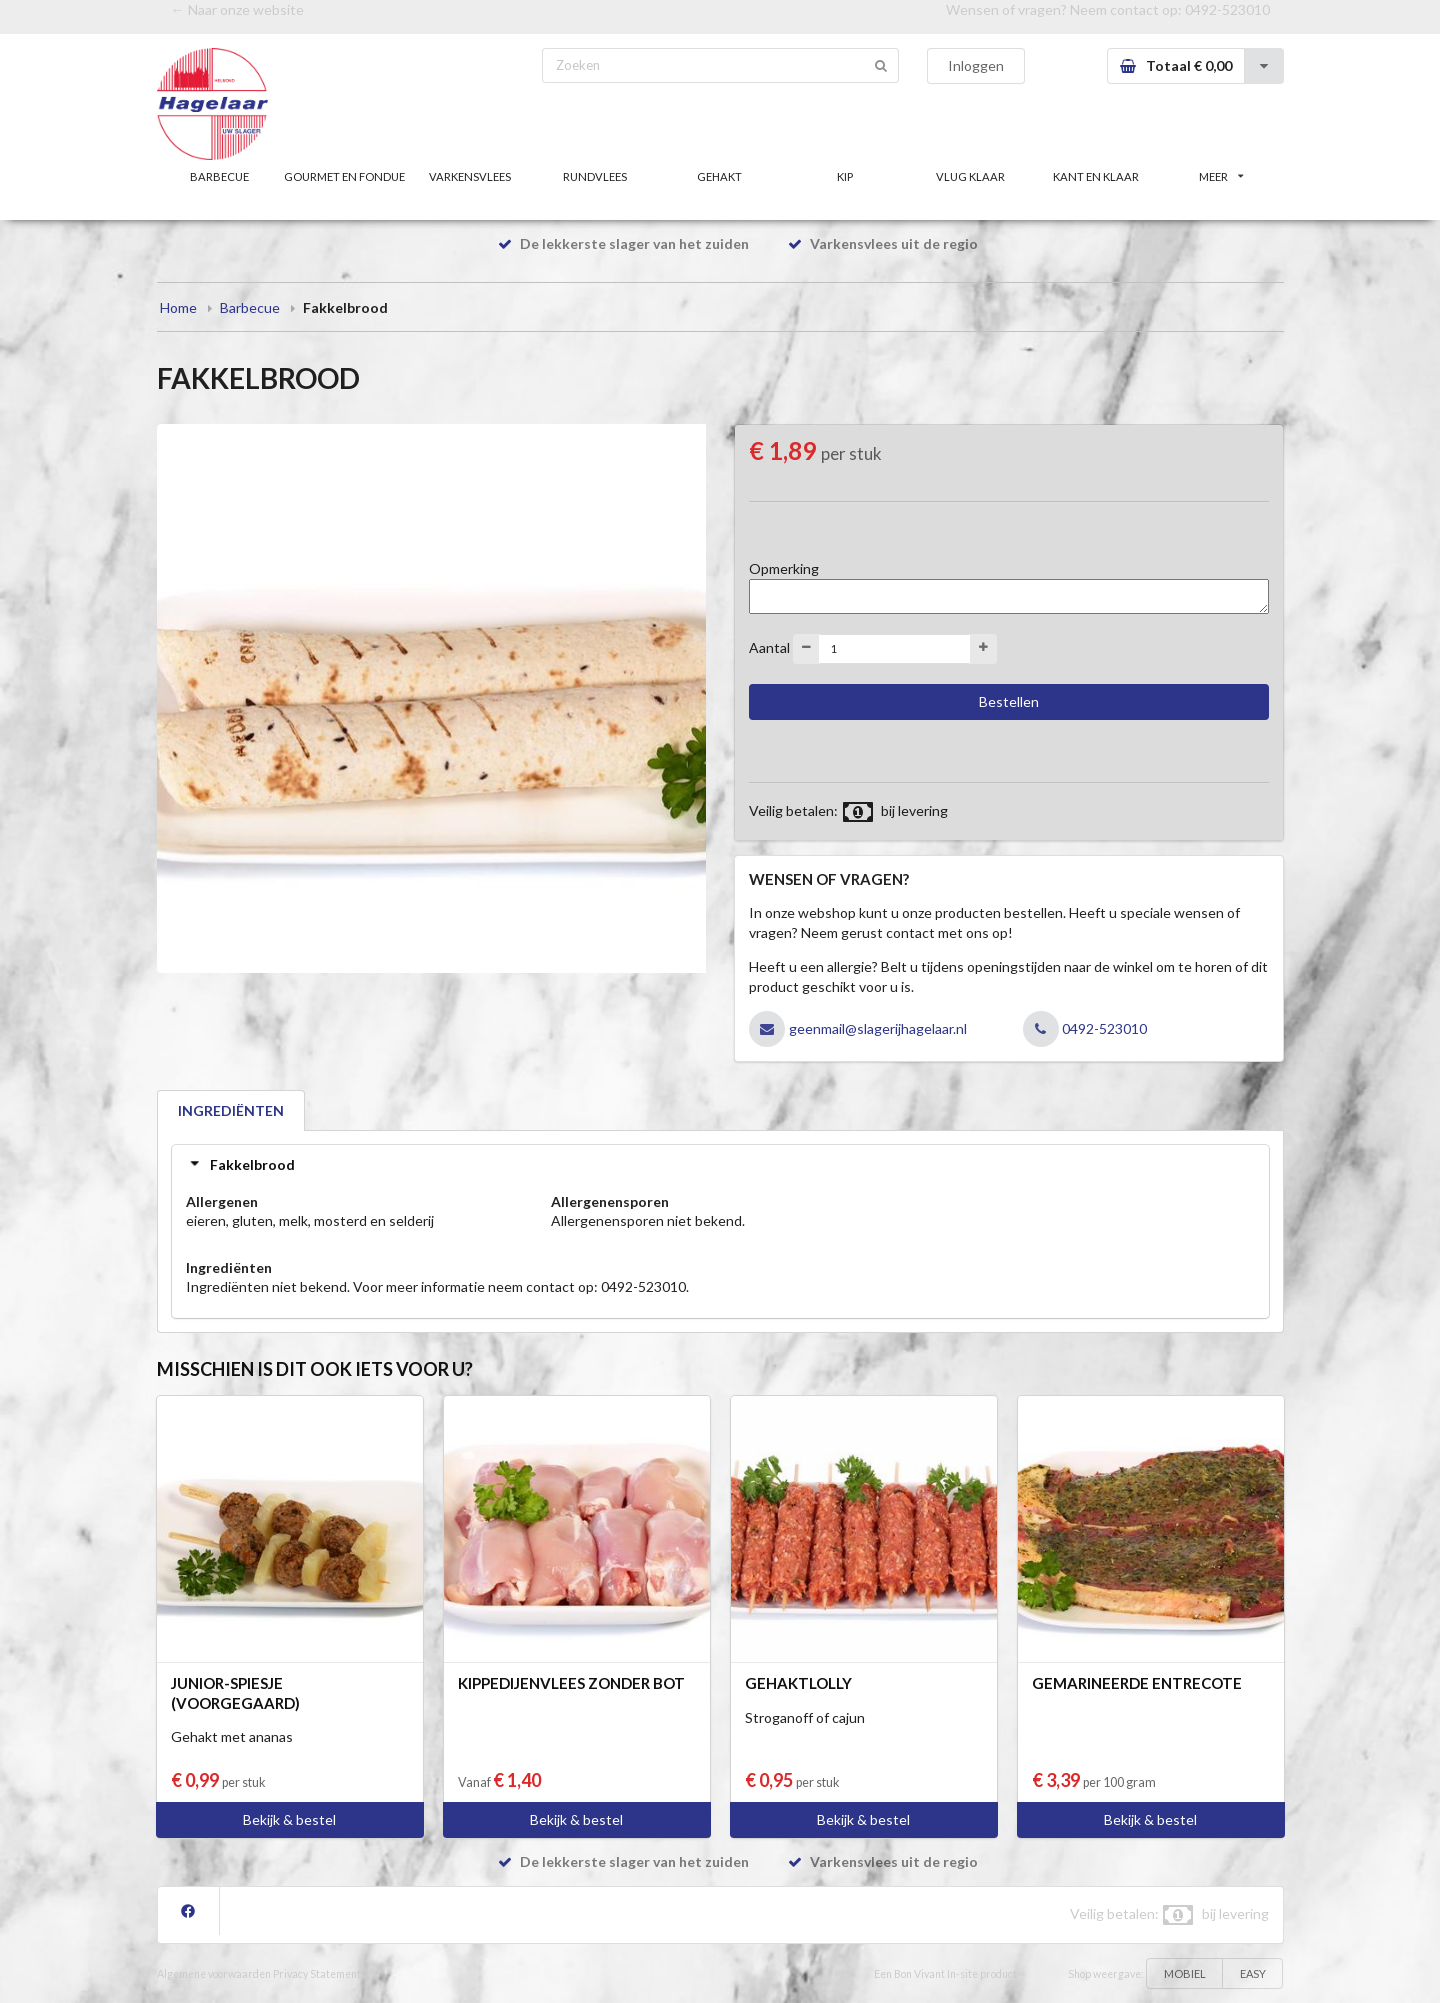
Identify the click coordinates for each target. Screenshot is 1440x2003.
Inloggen (976, 65)
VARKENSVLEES (470, 176)
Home (178, 307)
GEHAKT (719, 176)
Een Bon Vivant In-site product (945, 1974)
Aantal (769, 646)
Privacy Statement (317, 1974)
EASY (1253, 1973)
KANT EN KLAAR (1096, 176)
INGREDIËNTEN (231, 1110)
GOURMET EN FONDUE (344, 176)
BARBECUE (219, 176)
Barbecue (250, 307)
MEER (1221, 176)
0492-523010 (1227, 9)
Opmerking (784, 568)
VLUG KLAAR (970, 176)
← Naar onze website (237, 9)
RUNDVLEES (595, 176)
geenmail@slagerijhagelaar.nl (878, 1028)
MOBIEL (1185, 1973)
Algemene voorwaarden (214, 1974)
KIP (845, 176)
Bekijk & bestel (289, 1819)
